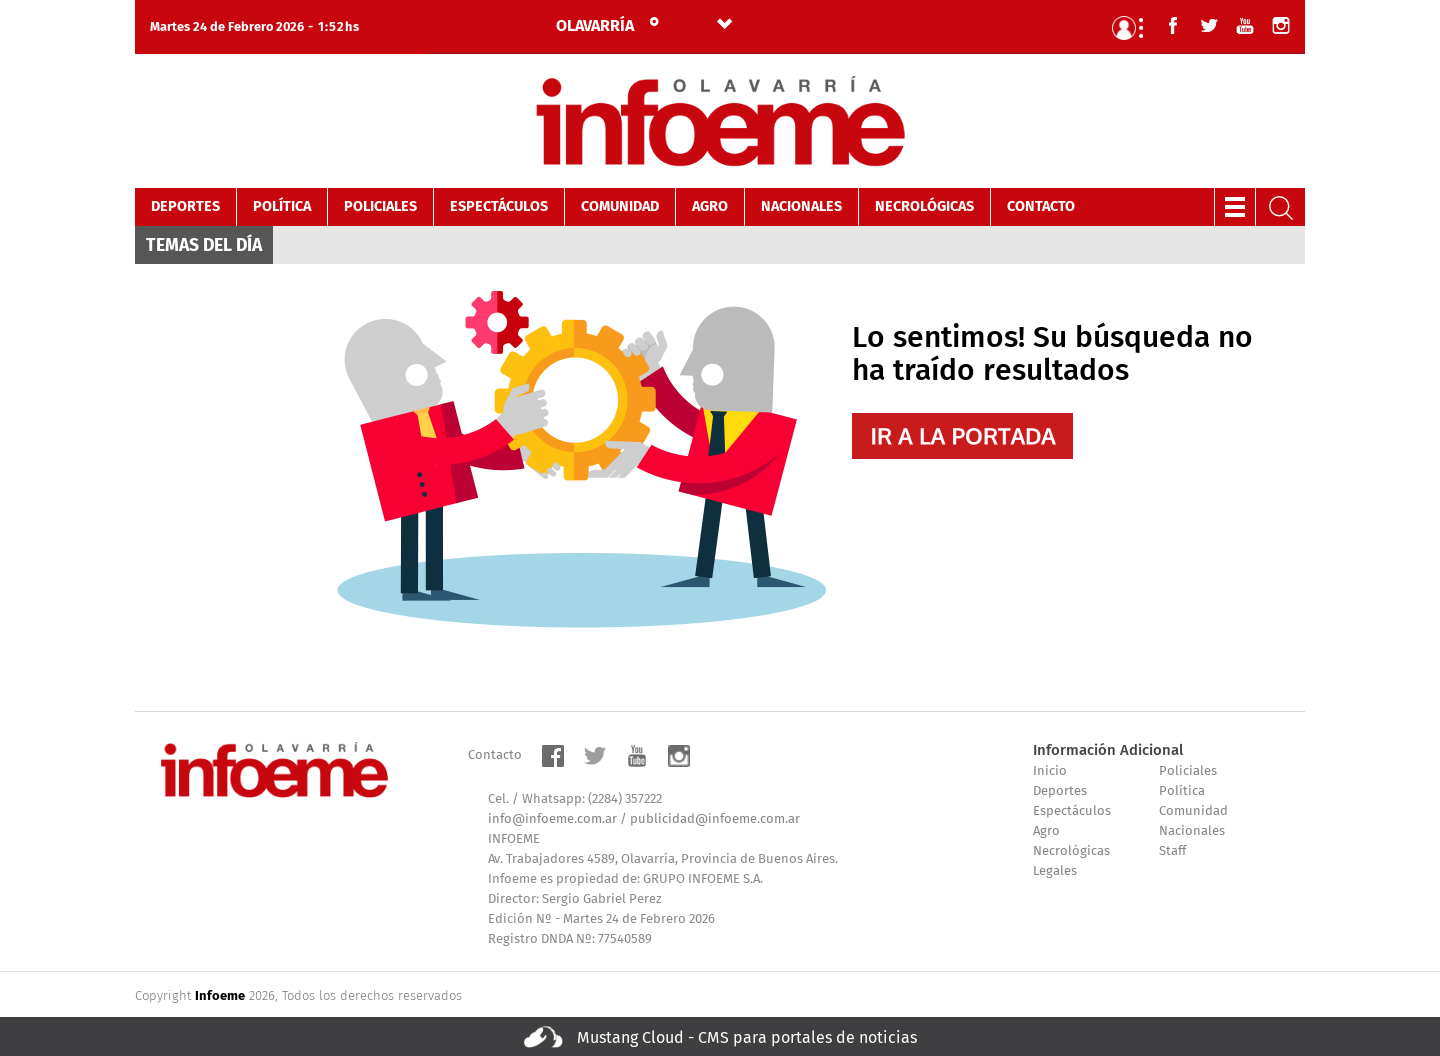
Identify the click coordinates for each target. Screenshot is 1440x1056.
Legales (1055, 871)
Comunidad (620, 207)
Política (282, 207)
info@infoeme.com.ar (552, 819)
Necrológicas (924, 207)
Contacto (1041, 207)
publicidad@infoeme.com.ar (715, 819)
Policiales (380, 207)
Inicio (1050, 771)
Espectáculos (499, 207)
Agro (710, 207)
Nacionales (801, 207)
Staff (1172, 851)
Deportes (185, 207)
